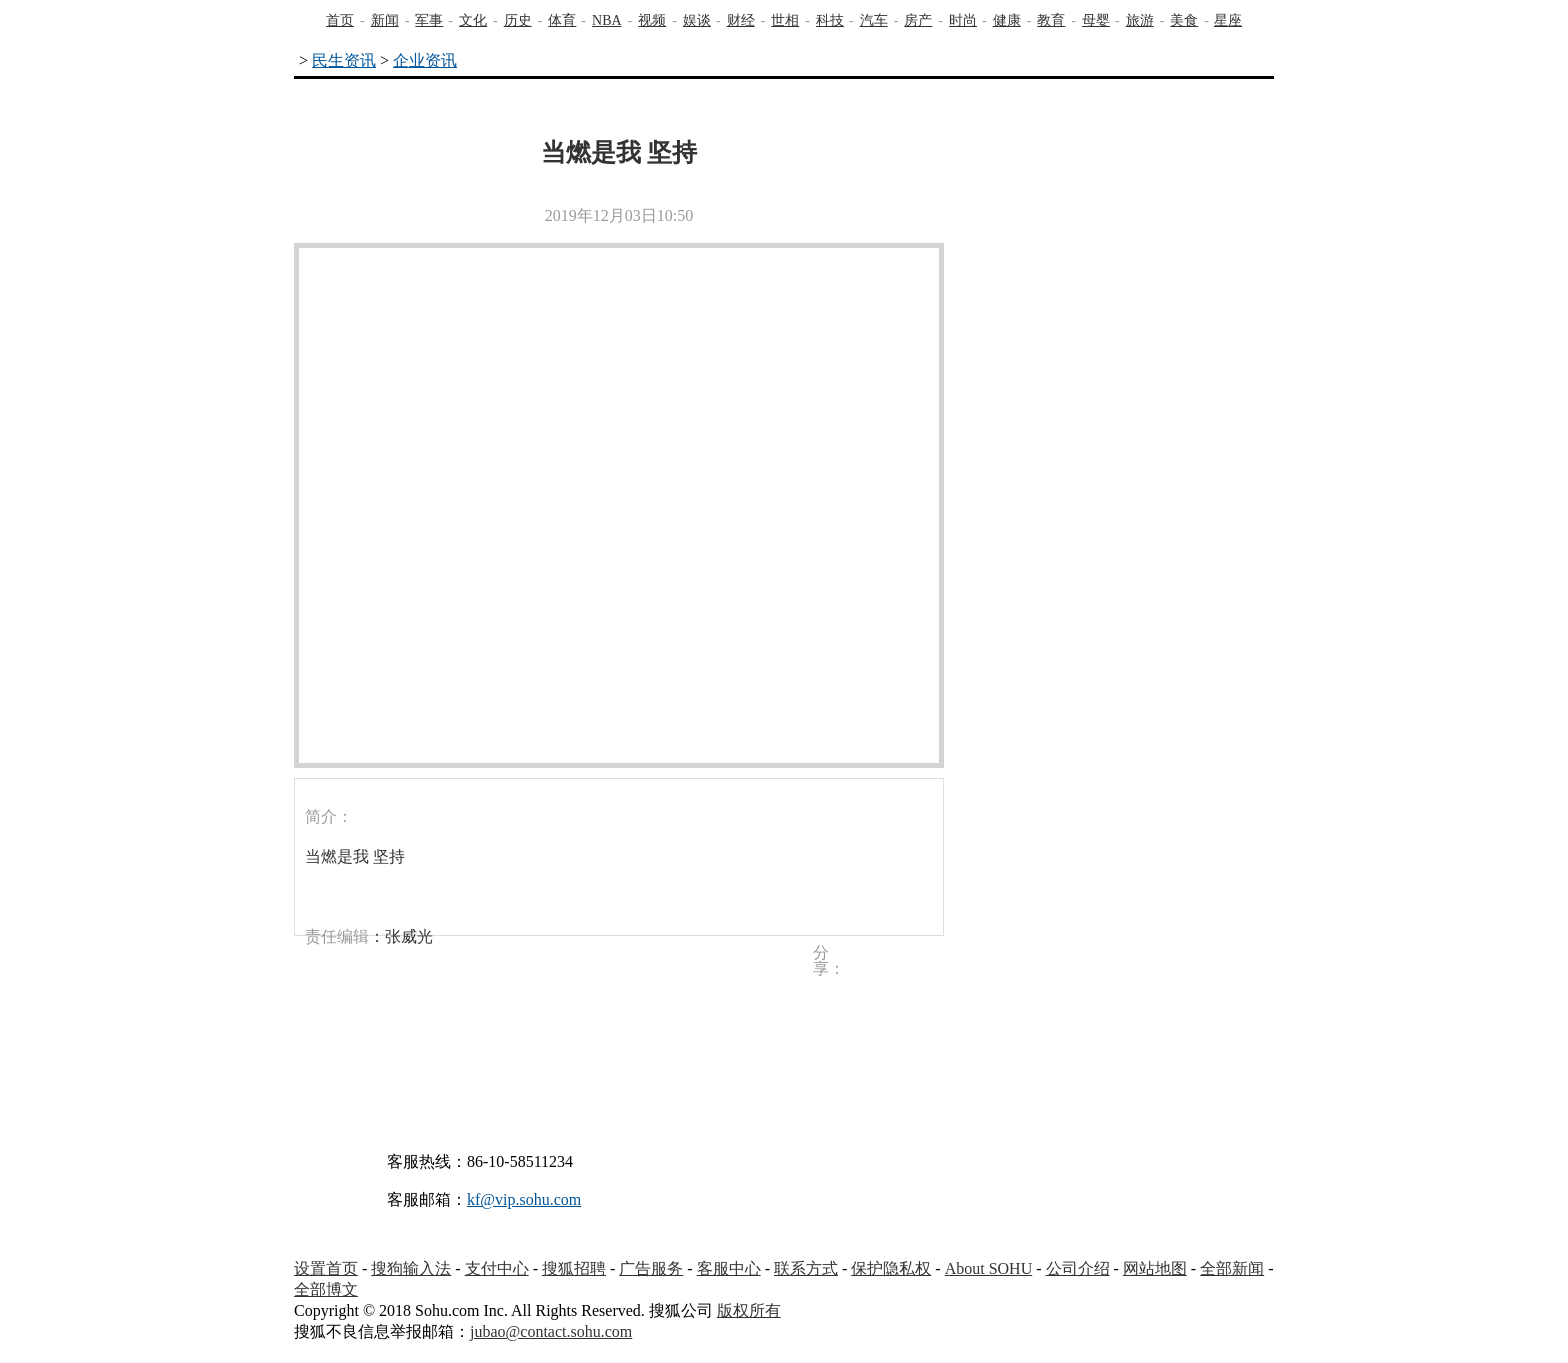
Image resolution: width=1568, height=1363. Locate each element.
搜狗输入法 (411, 1268)
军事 (429, 20)
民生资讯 (344, 60)
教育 (1051, 20)
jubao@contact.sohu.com (551, 1331)
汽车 (874, 20)
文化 (473, 20)
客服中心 (729, 1268)
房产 (918, 20)
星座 (1228, 20)
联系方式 (806, 1268)
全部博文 (326, 1289)
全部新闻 (1232, 1268)
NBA (607, 20)
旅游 (1140, 20)
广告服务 (651, 1268)
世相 (785, 20)
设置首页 (326, 1268)
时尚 (963, 20)
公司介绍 (1078, 1268)
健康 (1007, 20)
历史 (518, 20)
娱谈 (697, 20)
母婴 (1096, 20)
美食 (1184, 20)
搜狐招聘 (574, 1268)
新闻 (385, 20)
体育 (562, 20)
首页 (340, 20)
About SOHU (989, 1268)
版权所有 (749, 1310)
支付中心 (497, 1268)
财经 (741, 20)
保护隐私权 (891, 1268)
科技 (830, 20)
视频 (652, 20)
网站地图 (1155, 1268)
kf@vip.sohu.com (524, 1199)
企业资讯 (425, 60)
